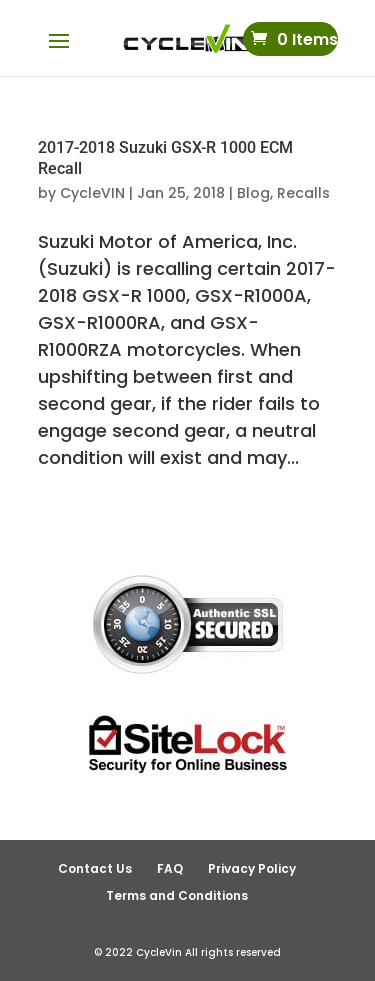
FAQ (170, 868)
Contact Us (95, 868)
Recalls (303, 193)
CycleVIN (92, 193)
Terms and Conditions (177, 895)
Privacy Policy (252, 868)
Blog (253, 193)
